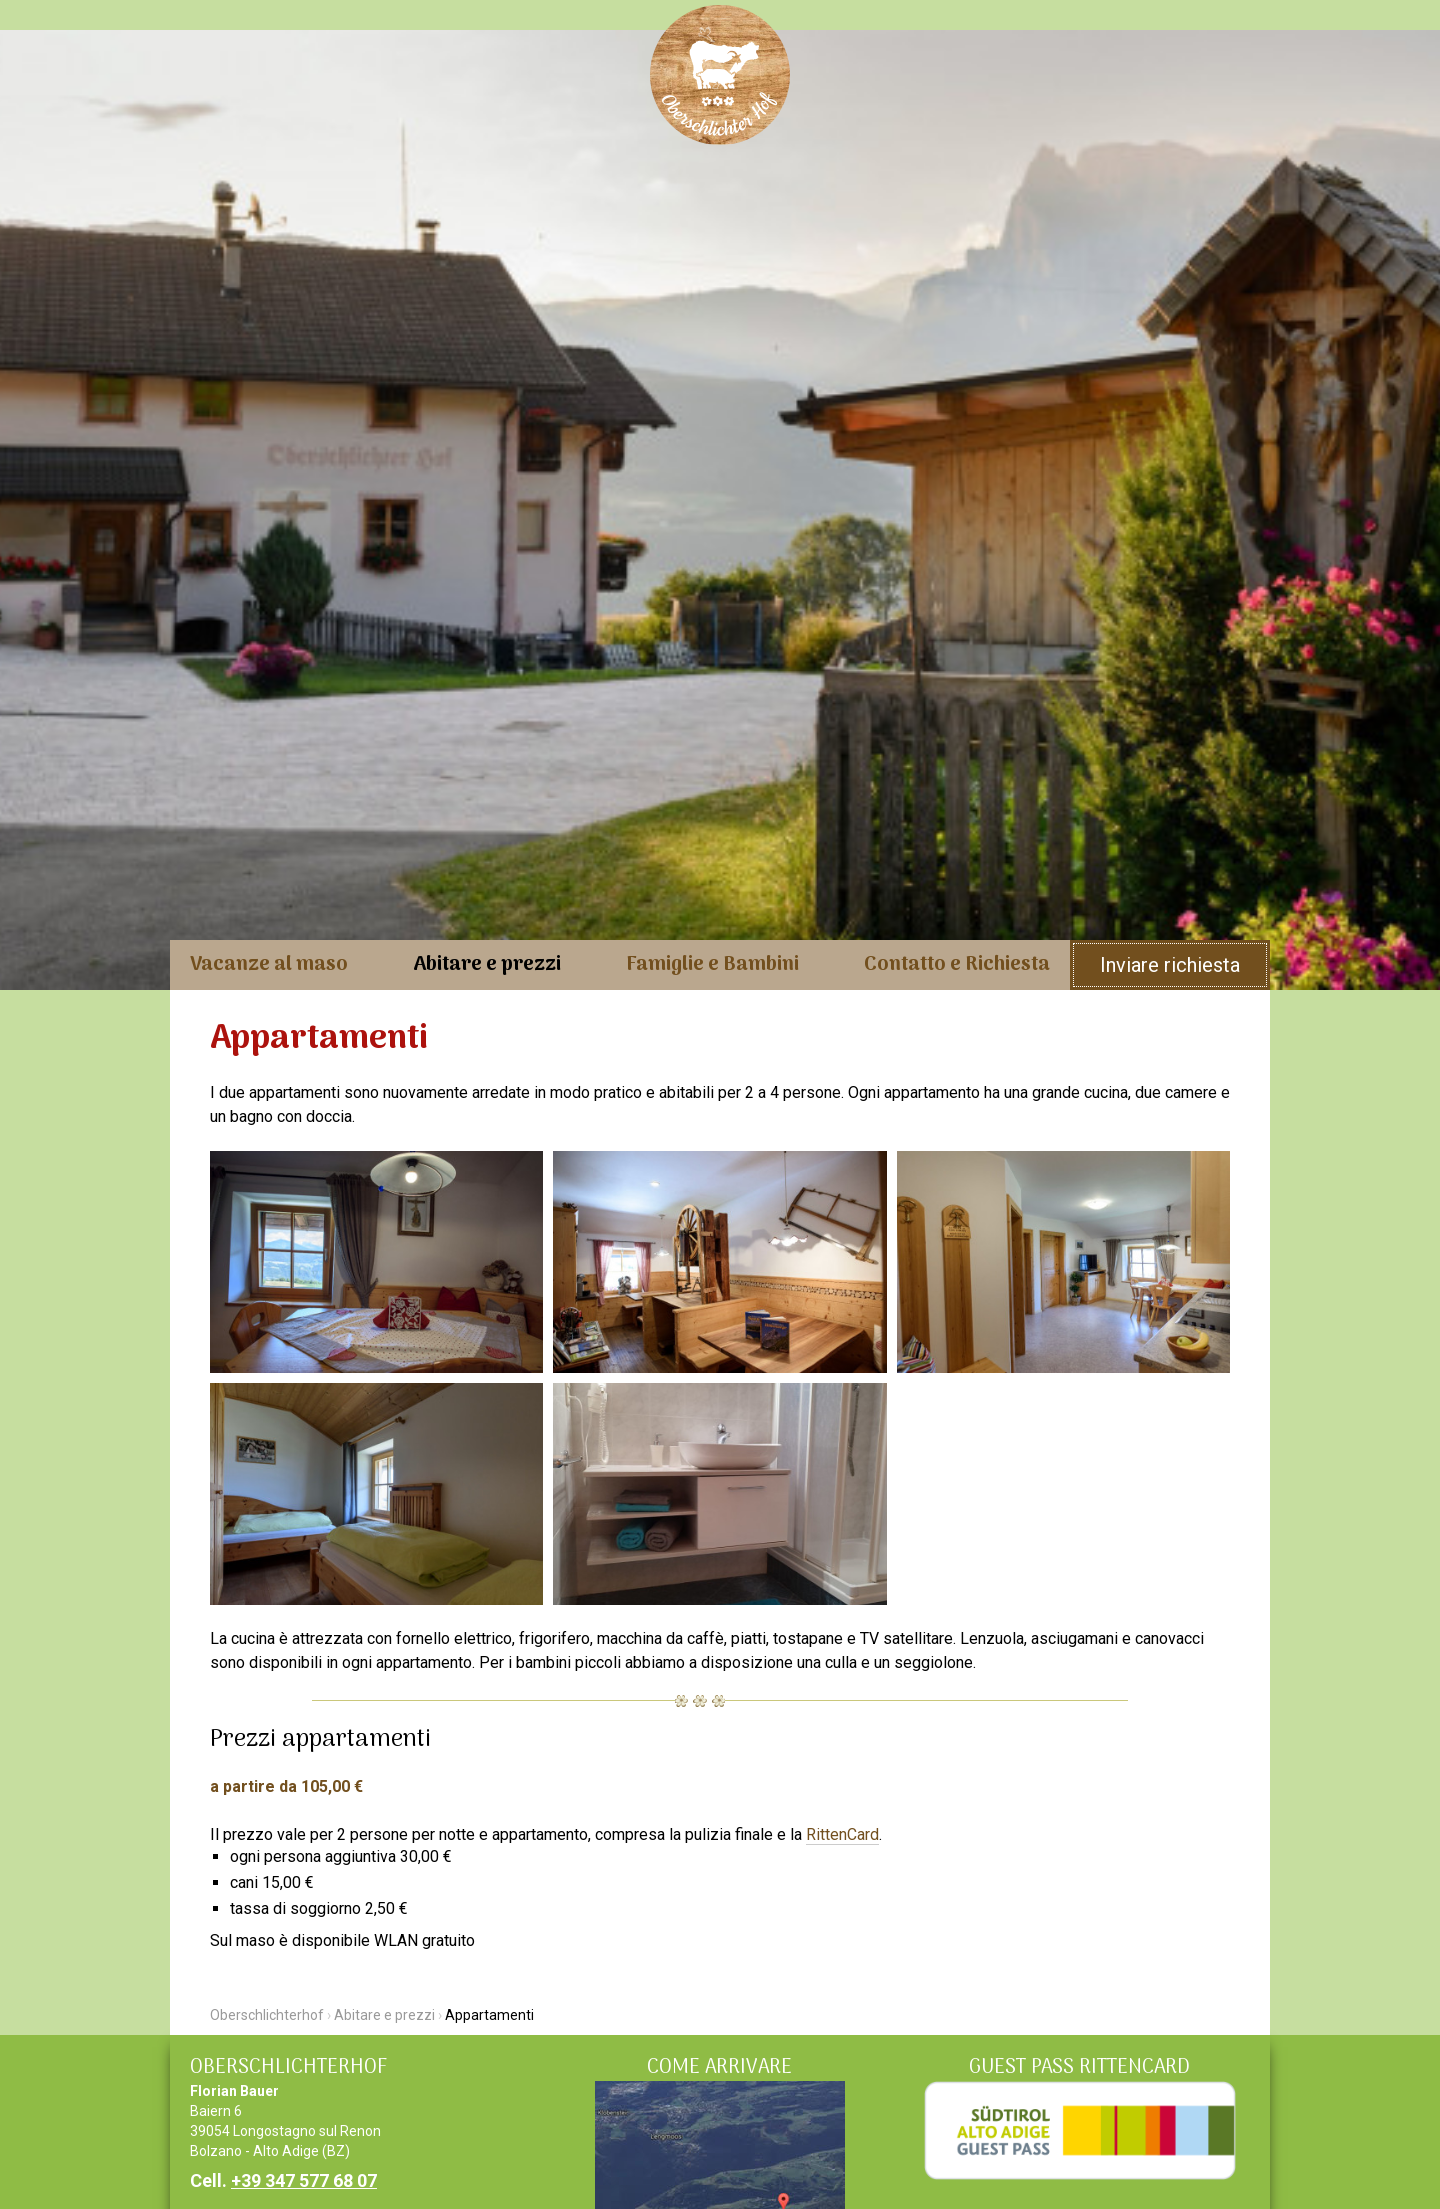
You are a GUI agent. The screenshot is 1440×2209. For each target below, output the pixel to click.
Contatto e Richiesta (957, 965)
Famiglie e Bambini (712, 965)
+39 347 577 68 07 (304, 2180)
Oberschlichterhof (267, 2015)
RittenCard (842, 1834)
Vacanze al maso (269, 965)
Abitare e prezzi (487, 965)
